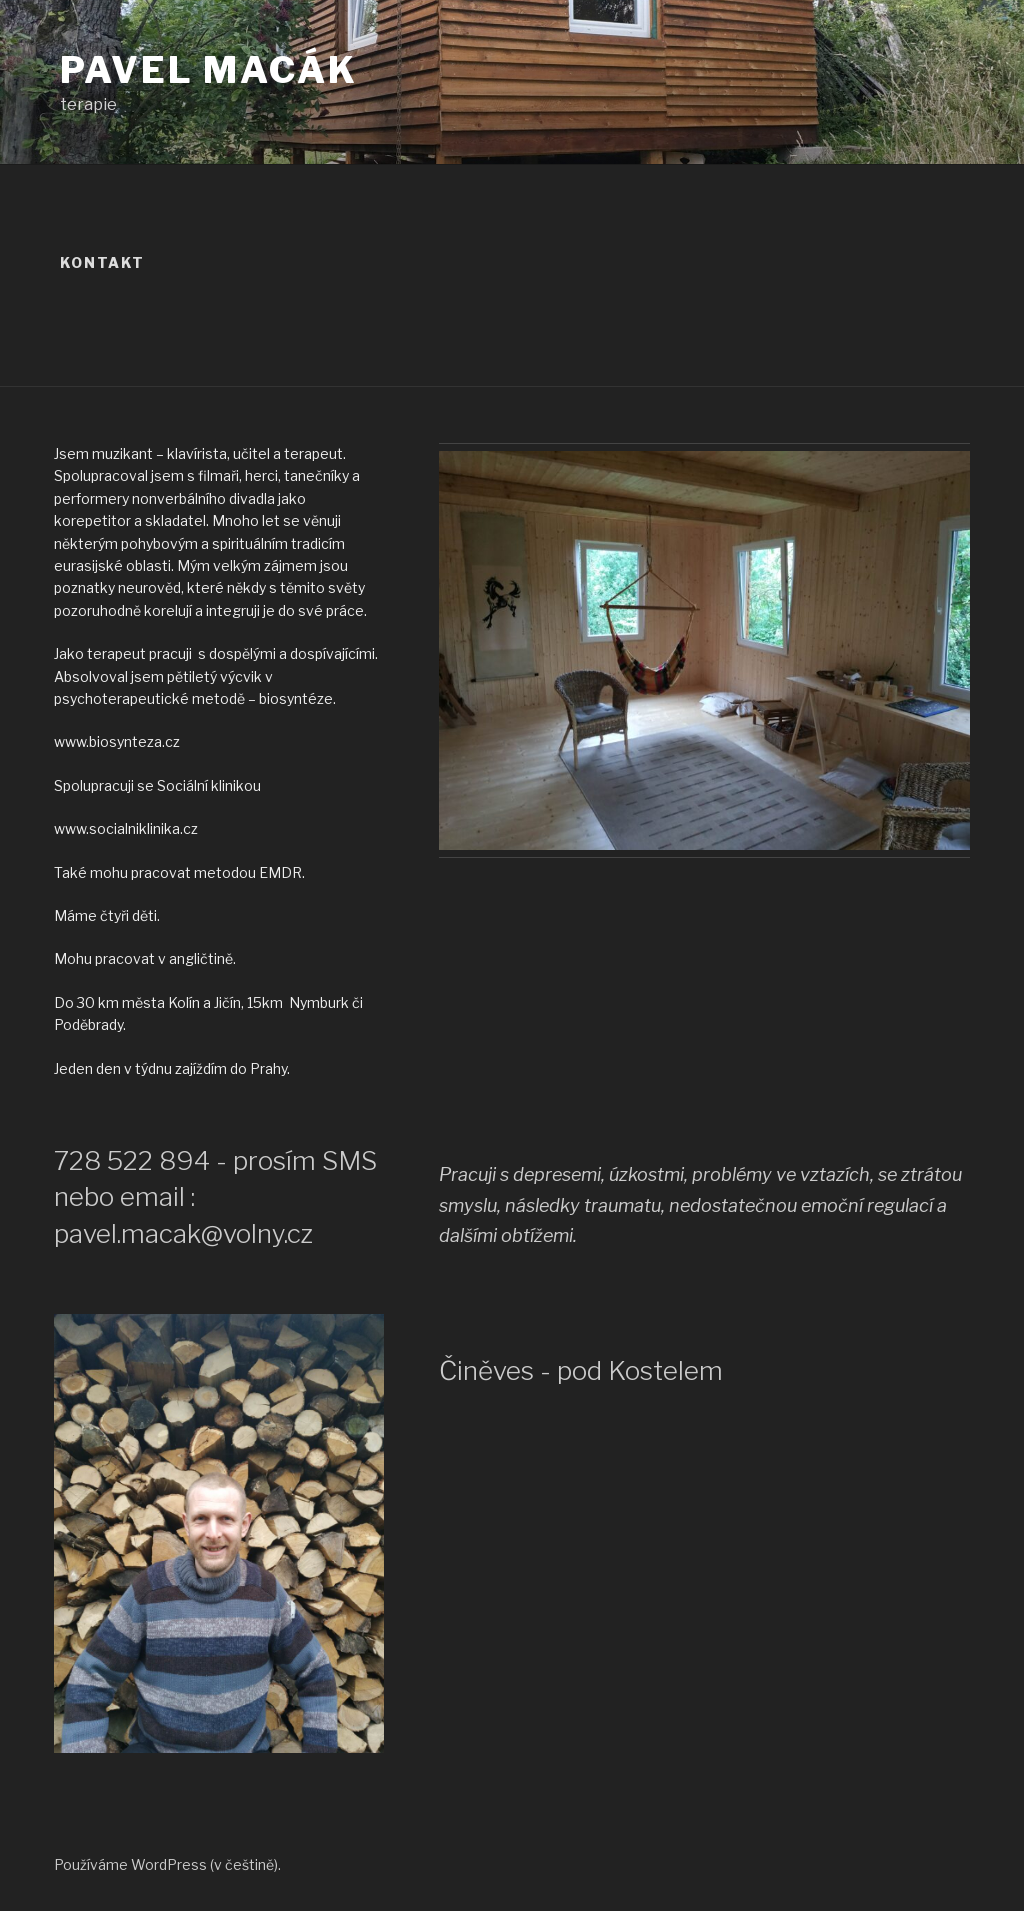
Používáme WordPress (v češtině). (167, 1864)
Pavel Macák (209, 70)
